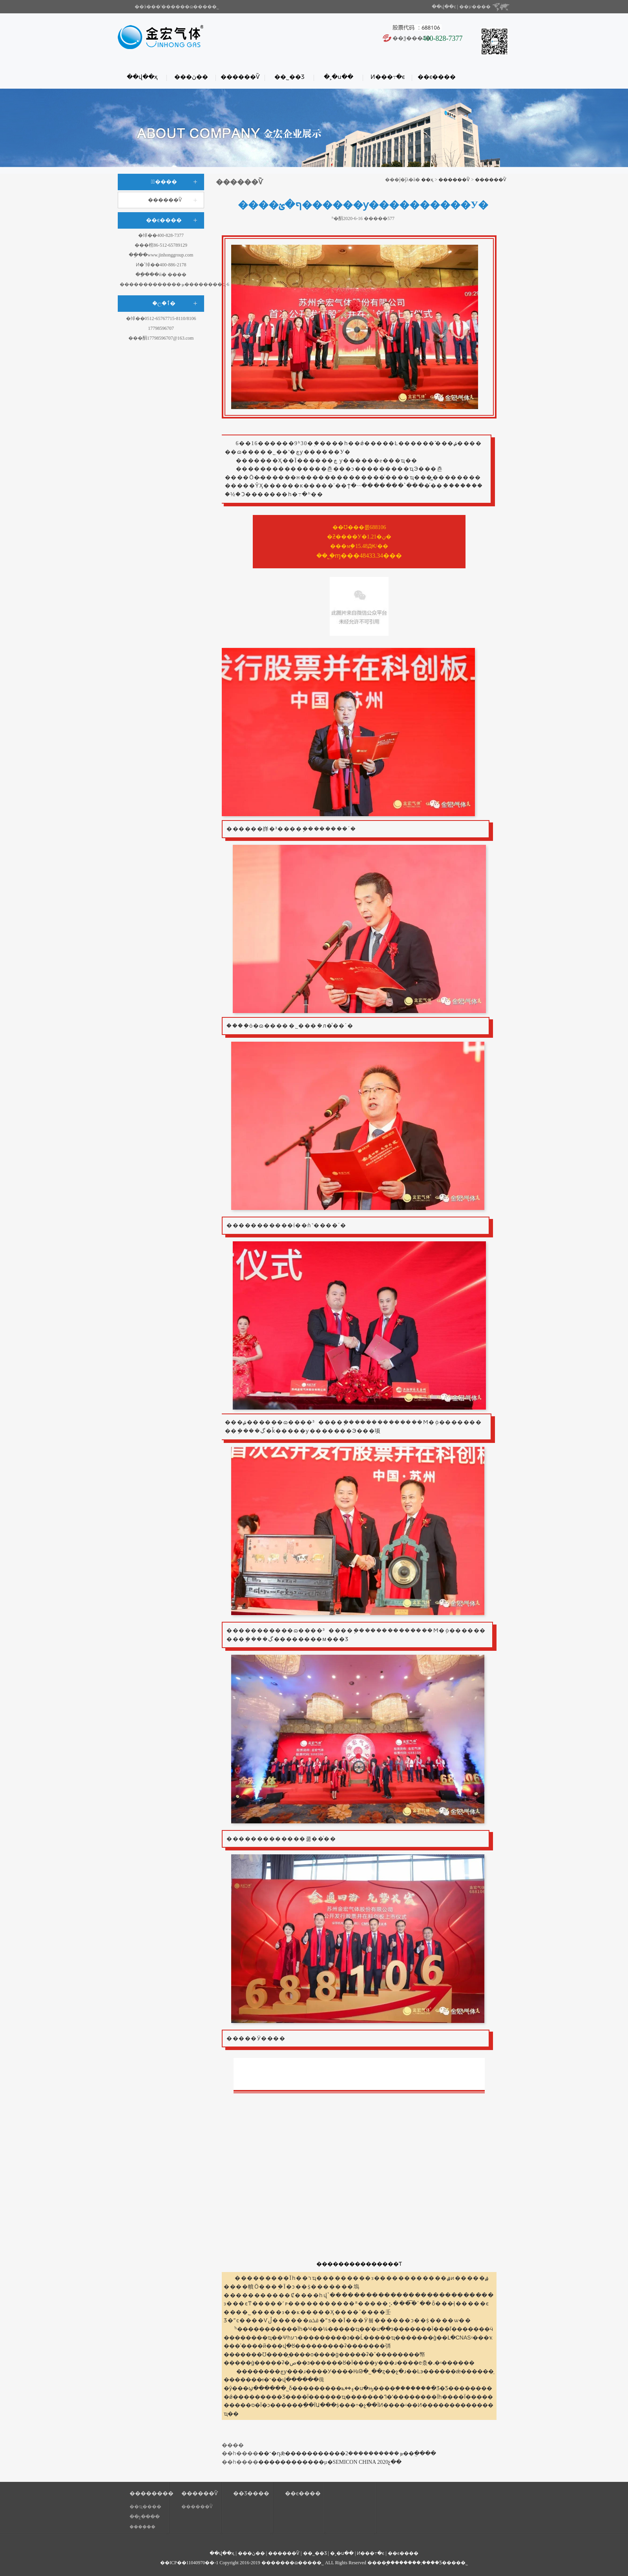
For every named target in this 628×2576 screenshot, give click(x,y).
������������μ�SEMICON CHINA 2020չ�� (330, 2462)
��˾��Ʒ (289, 77)
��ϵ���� (437, 77)
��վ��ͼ (444, 6)
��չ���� (145, 2517)
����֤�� (142, 2527)
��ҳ (427, 179)
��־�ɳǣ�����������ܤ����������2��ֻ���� (347, 2453)
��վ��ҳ (142, 77)
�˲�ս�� (338, 77)
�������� (150, 2493)
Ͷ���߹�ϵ (388, 77)
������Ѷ (240, 77)
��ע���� (475, 6)
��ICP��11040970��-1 (189, 2562)
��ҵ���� (145, 2506)
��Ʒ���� (251, 2493)
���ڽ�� (191, 77)
